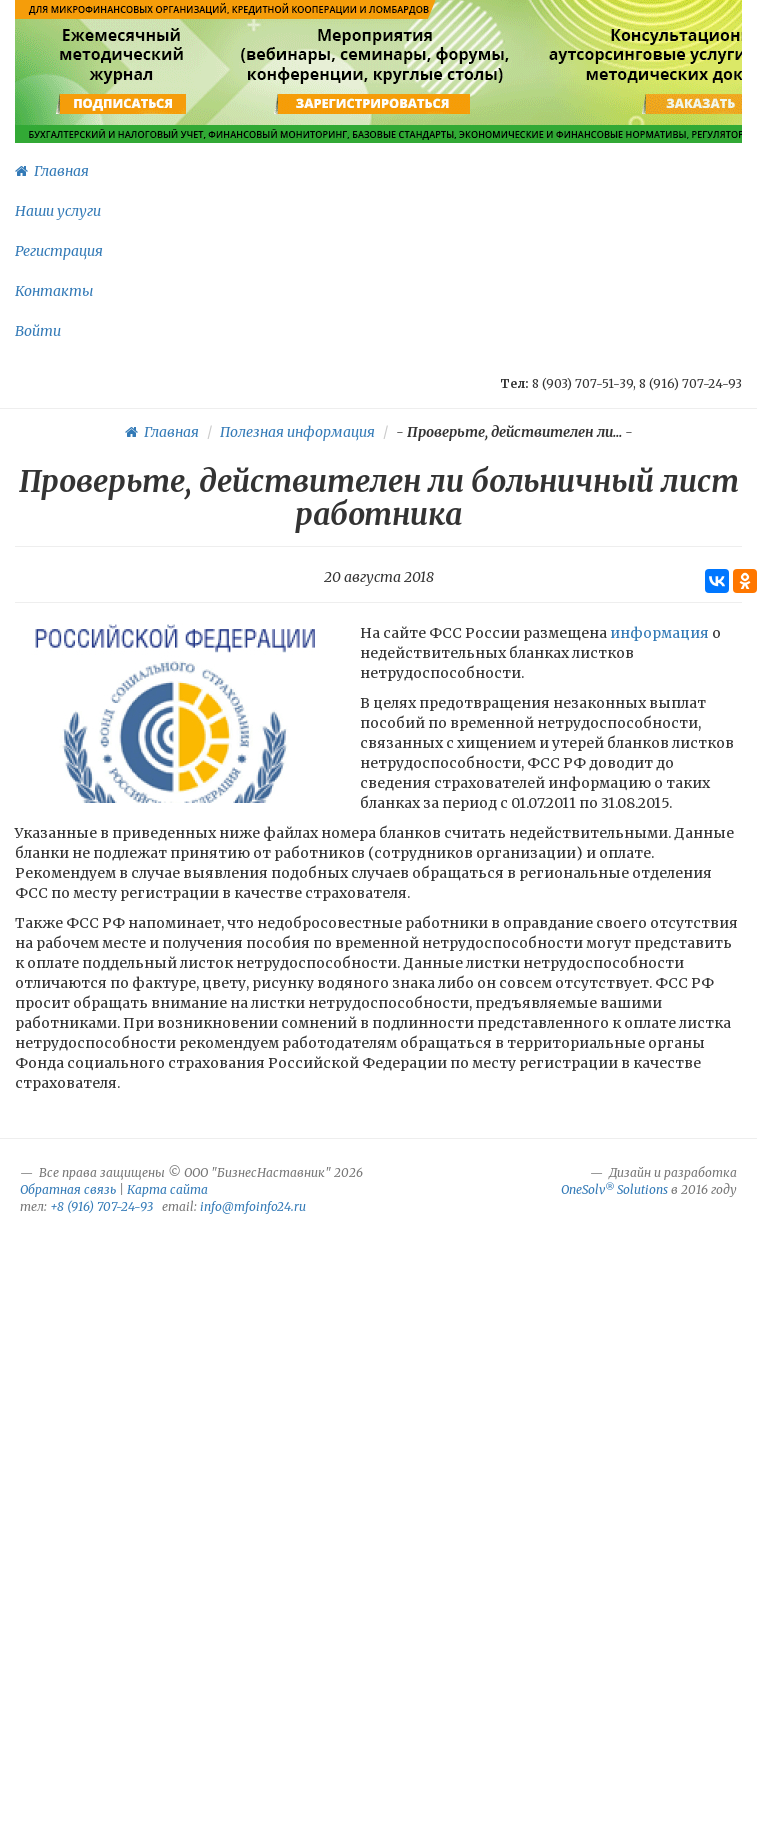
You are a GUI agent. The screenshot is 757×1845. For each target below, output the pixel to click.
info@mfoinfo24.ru (253, 1206)
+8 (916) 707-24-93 (101, 1206)
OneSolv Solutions (614, 1189)
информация (661, 633)
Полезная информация (297, 432)
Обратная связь (68, 1189)
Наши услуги (58, 211)
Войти (38, 331)
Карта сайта (167, 1189)
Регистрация (59, 251)
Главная (52, 171)
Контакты (54, 291)
